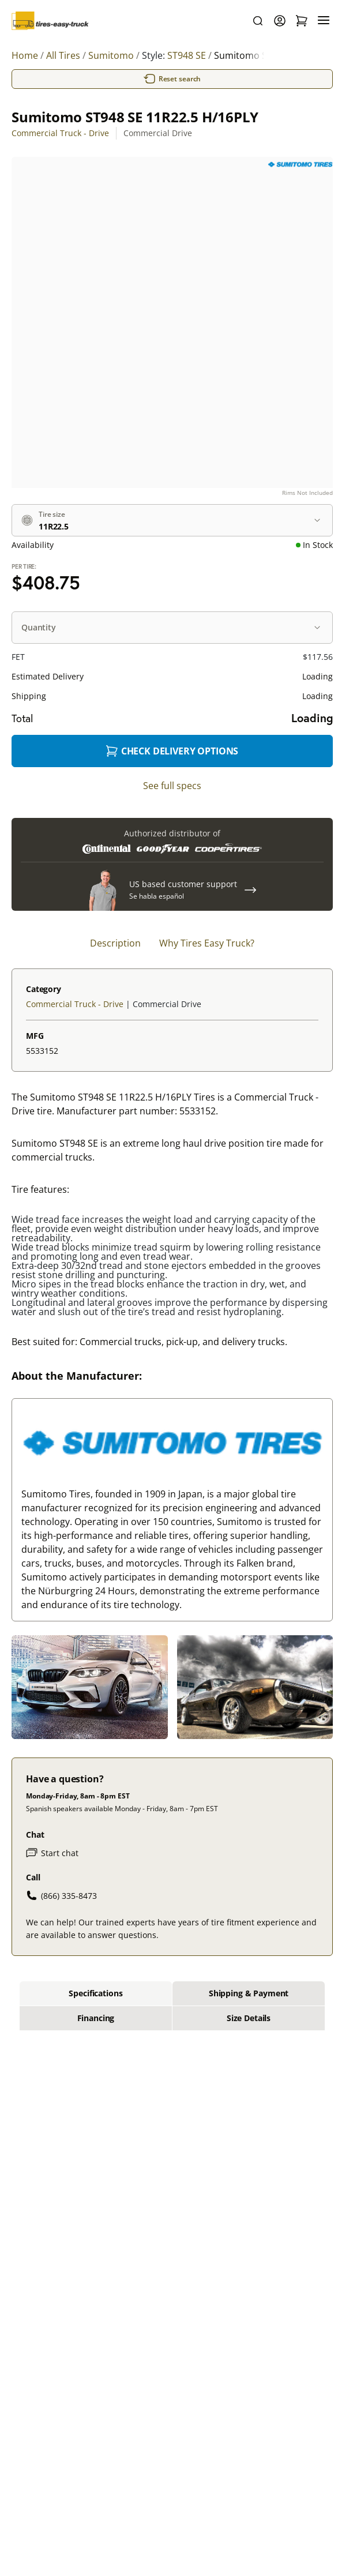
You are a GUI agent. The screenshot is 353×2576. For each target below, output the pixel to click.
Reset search (172, 79)
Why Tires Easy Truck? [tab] (206, 943)
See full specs (172, 785)
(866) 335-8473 (61, 1895)
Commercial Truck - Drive (60, 132)
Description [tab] (115, 943)
